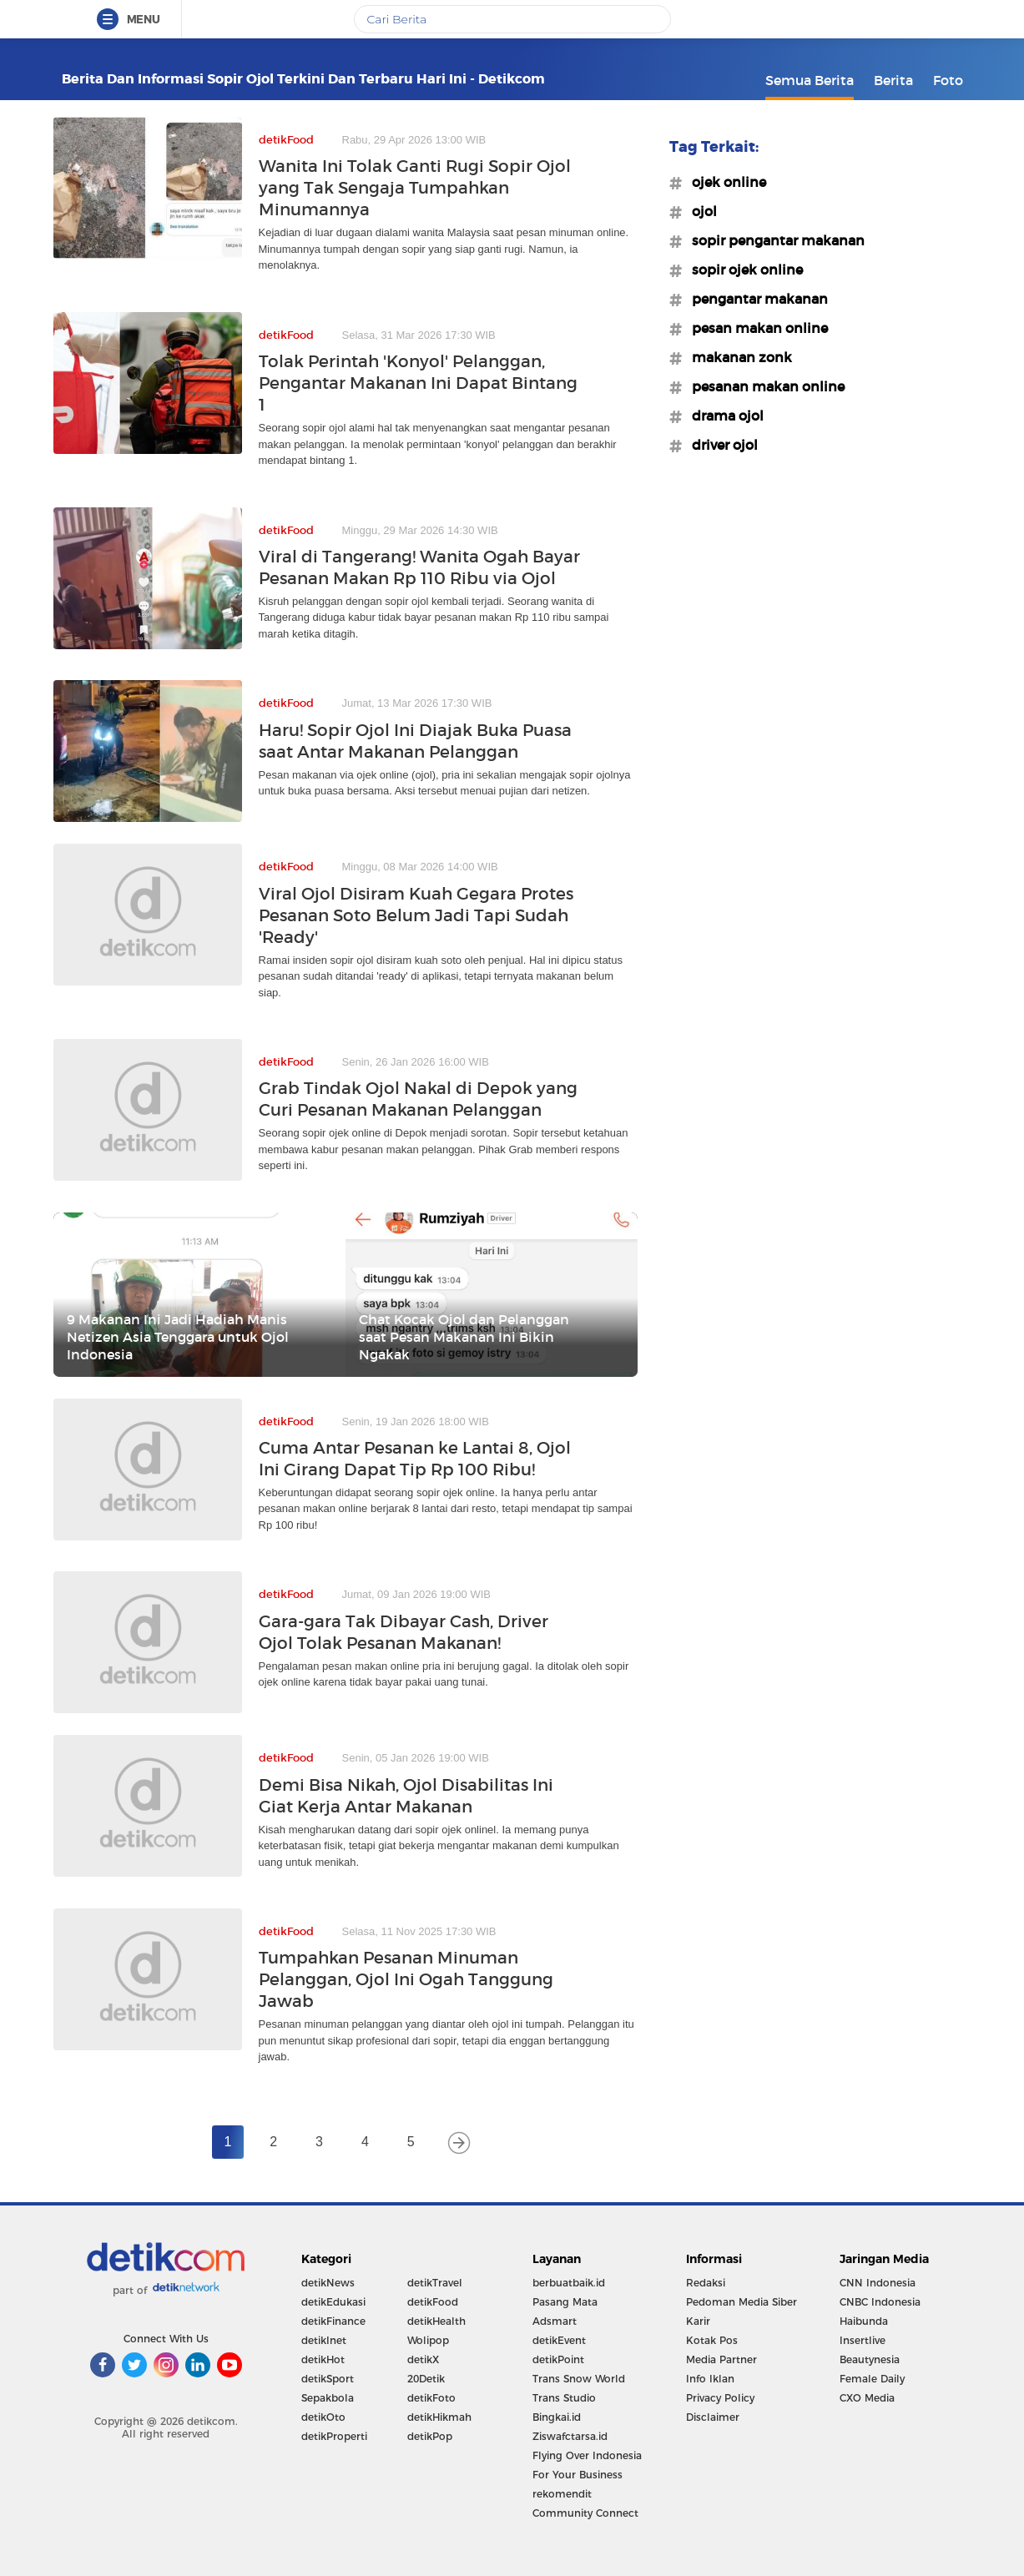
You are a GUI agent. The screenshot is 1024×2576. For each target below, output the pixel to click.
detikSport (327, 2378)
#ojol (699, 211)
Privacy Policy (720, 2398)
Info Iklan (710, 2378)
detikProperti (334, 2436)
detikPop (429, 2436)
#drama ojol (723, 415)
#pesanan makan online (763, 386)
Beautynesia (870, 2359)
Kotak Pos (712, 2340)
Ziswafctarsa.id (570, 2436)
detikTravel (434, 2282)
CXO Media (867, 2398)
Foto (948, 80)
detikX (423, 2359)
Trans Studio (564, 2398)
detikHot (323, 2359)
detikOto (323, 2417)
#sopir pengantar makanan (773, 240)
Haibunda (864, 2321)
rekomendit (562, 2494)
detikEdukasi (333, 2302)
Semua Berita (809, 80)
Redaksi (705, 2282)
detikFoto (431, 2398)
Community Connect (585, 2513)
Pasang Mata (565, 2302)
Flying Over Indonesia (587, 2455)
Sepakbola (327, 2398)
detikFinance (333, 2321)
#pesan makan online (755, 328)
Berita (893, 80)
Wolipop (428, 2340)
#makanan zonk (737, 357)
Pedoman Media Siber (741, 2302)
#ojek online (724, 182)
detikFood (432, 2302)
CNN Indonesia (878, 2282)
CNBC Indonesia (880, 2302)
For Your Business (577, 2474)
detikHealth (436, 2321)
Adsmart (554, 2321)
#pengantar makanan (755, 298)
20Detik (426, 2378)
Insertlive (862, 2340)
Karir (698, 2321)
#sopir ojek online (742, 269)
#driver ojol (720, 444)
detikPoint (558, 2359)
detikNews (328, 2282)
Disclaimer (712, 2417)
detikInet (323, 2340)
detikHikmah (439, 2417)
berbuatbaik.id (568, 2282)
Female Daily (872, 2378)
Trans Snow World (578, 2378)
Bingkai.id (556, 2417)
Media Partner (721, 2359)
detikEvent (559, 2340)
